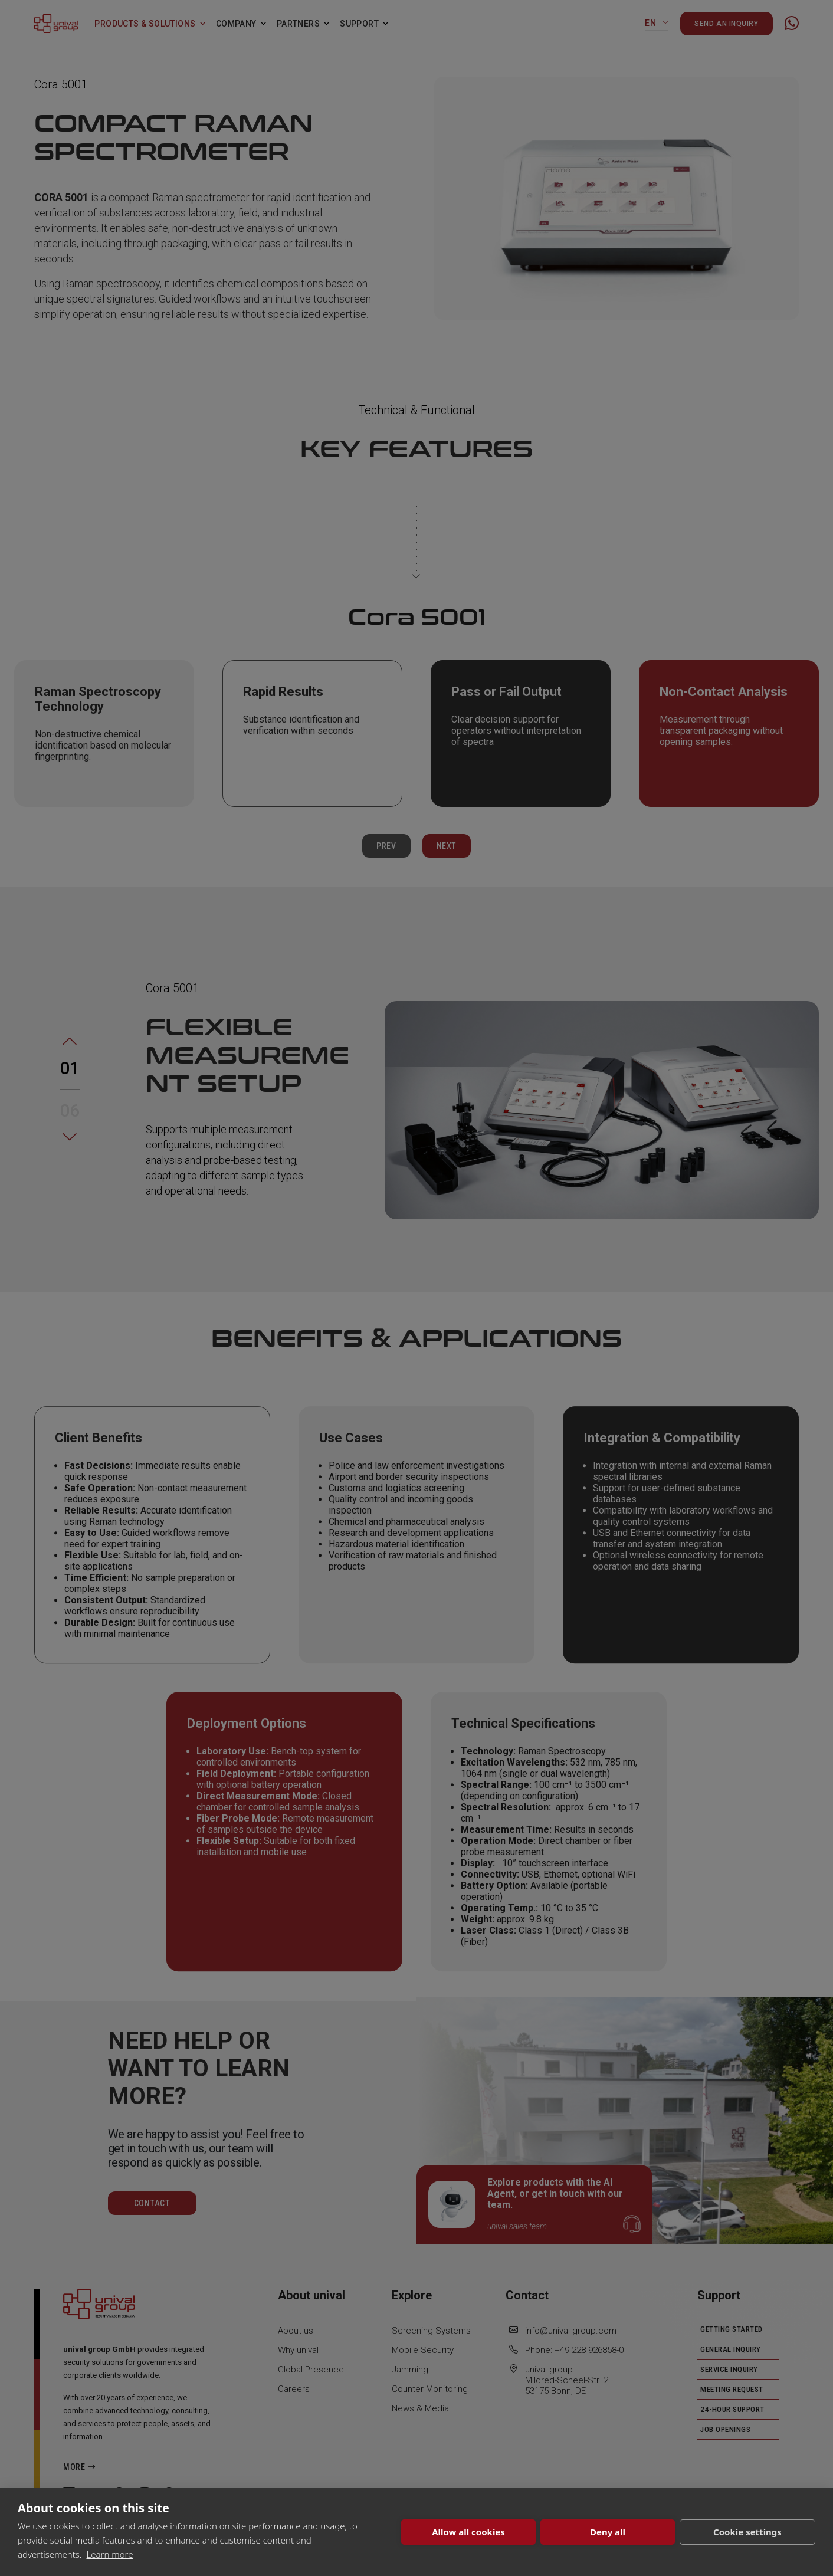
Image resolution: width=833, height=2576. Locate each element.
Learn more (110, 2554)
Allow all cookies (468, 2532)
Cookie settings (747, 2532)
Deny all (607, 2532)
